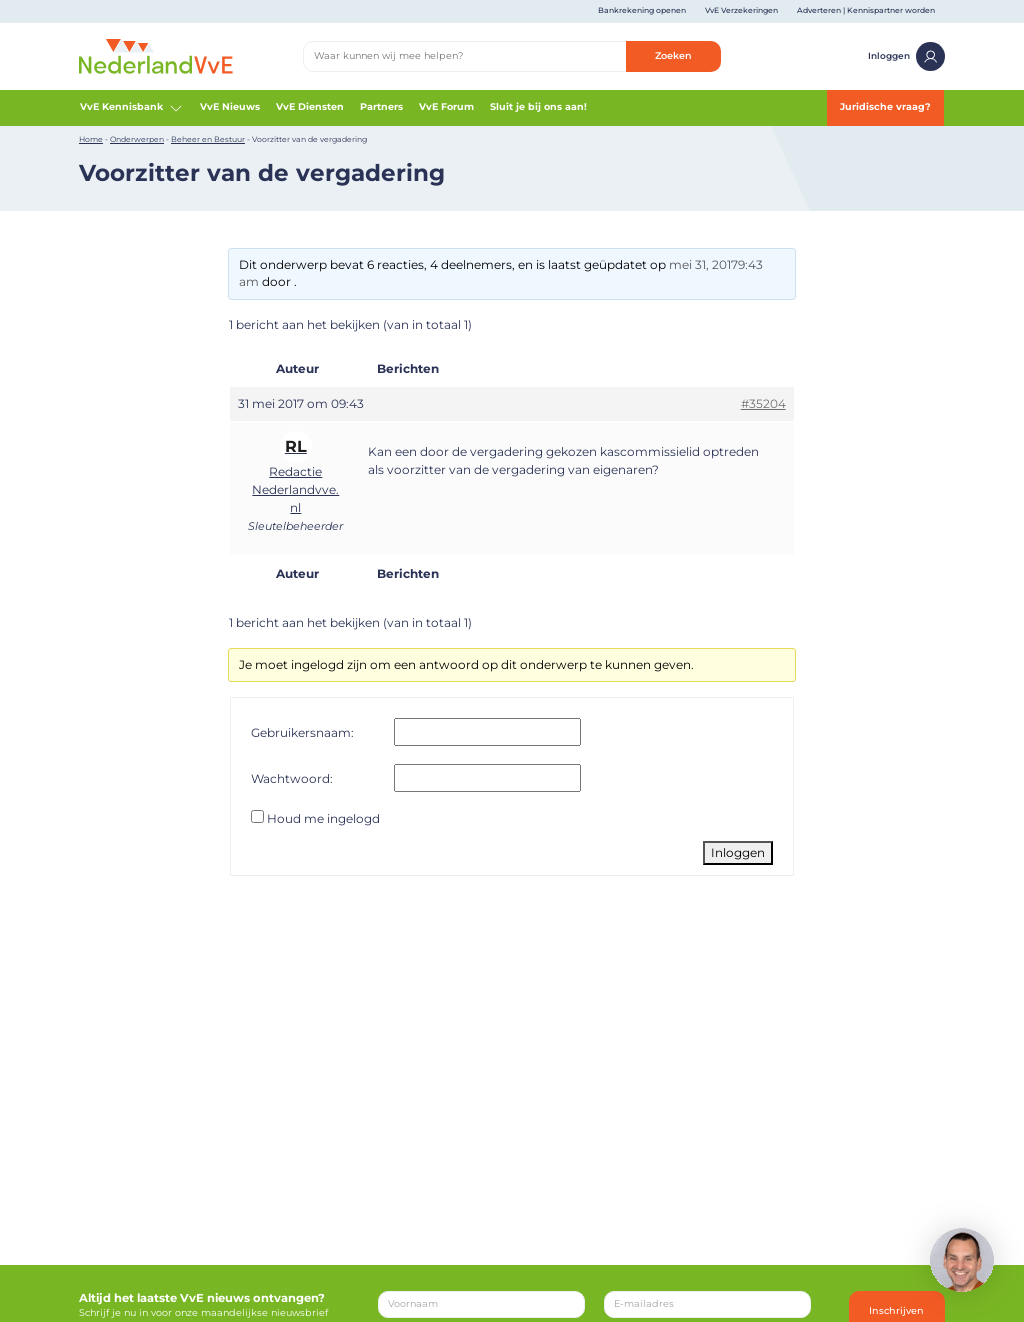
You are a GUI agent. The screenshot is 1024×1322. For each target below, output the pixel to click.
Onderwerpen (137, 139)
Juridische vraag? (885, 106)
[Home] (156, 55)
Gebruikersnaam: (302, 732)
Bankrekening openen (642, 10)
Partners (381, 106)
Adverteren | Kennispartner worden (866, 10)
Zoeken (673, 55)
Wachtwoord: (292, 778)
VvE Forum (446, 106)
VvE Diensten (310, 106)
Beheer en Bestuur (208, 139)
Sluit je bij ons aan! (538, 106)
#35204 (763, 403)
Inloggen (906, 56)
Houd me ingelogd (323, 818)
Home (91, 139)
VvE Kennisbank (132, 108)
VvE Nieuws (230, 106)
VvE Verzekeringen (741, 10)
